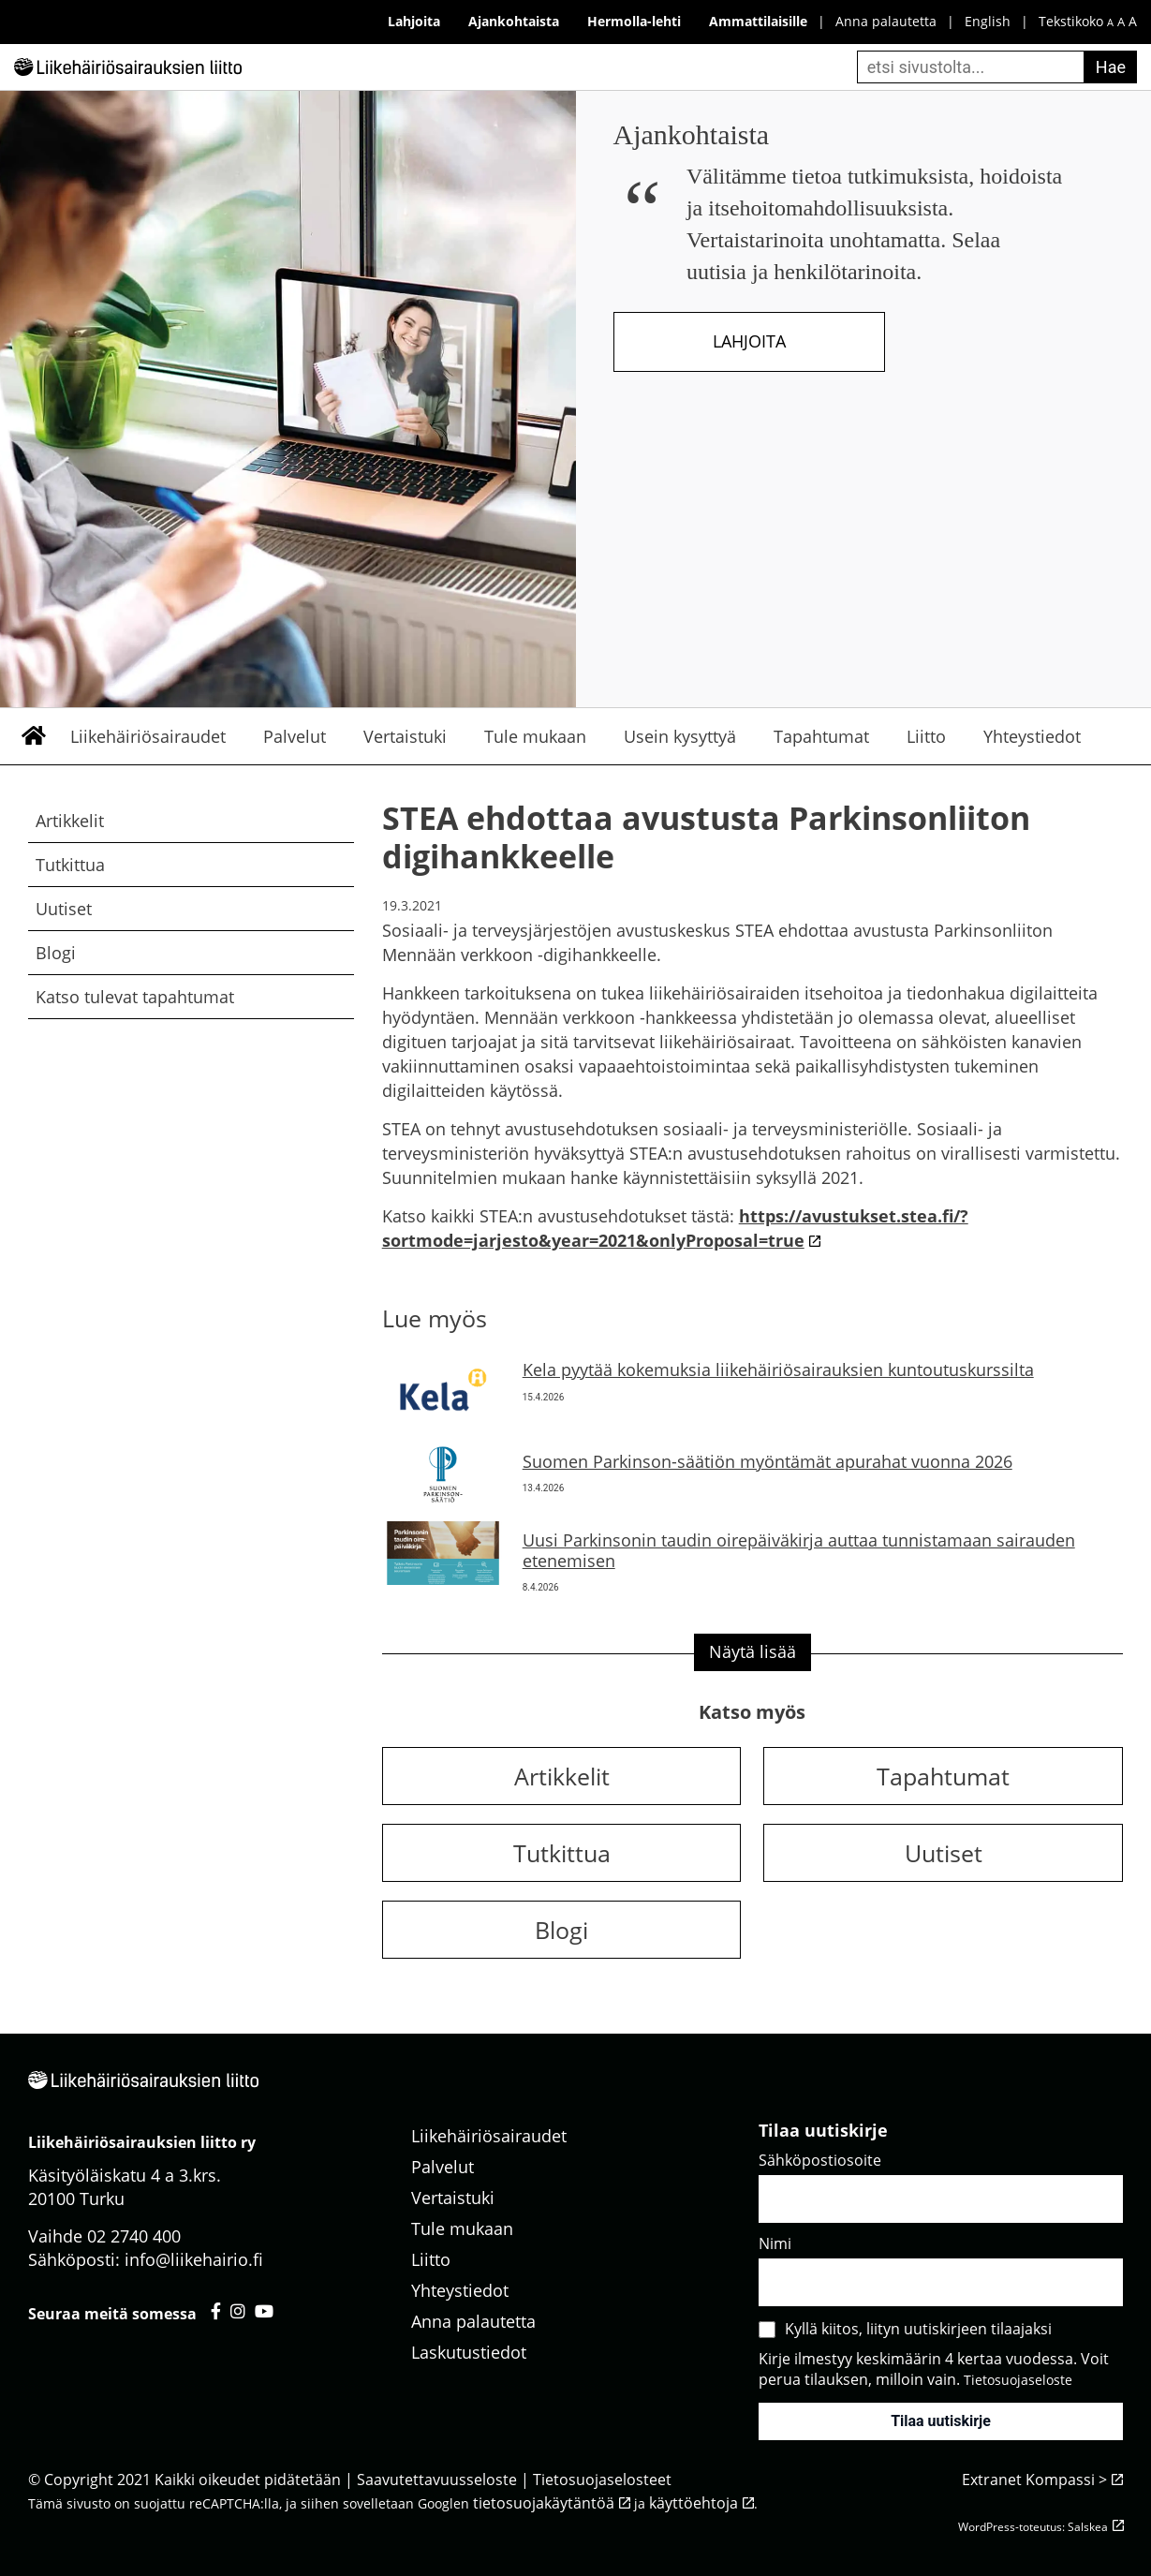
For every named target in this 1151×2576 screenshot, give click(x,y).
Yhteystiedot (1032, 736)
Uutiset (64, 908)
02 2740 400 (134, 2236)
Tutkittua (70, 864)
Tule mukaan (535, 736)
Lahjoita (749, 341)
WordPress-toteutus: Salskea (1033, 2527)
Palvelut (294, 736)
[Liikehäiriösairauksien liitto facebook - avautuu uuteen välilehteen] (216, 2311)
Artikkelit (70, 820)
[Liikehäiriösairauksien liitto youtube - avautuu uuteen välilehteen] (264, 2311)
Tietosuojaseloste (1018, 2380)
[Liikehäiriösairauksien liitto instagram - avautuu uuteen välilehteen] (237, 2311)
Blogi (56, 952)
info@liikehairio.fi (194, 2259)
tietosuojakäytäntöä (543, 2503)
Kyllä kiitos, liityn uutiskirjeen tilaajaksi (918, 2328)
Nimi (775, 2243)
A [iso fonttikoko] (1133, 21)
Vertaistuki (405, 736)
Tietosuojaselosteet (602, 2479)
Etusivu (33, 736)
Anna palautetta (886, 21)
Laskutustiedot (468, 2352)
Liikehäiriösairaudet (148, 736)
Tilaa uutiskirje (941, 2421)
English (988, 21)
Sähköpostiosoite (820, 2160)
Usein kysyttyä (680, 736)
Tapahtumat (821, 736)
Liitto (926, 736)
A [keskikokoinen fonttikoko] (1121, 22)
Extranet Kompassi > (1034, 2479)
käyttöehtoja (693, 2503)
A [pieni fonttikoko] (1110, 22)
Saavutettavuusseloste (437, 2479)
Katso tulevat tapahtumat (135, 996)
